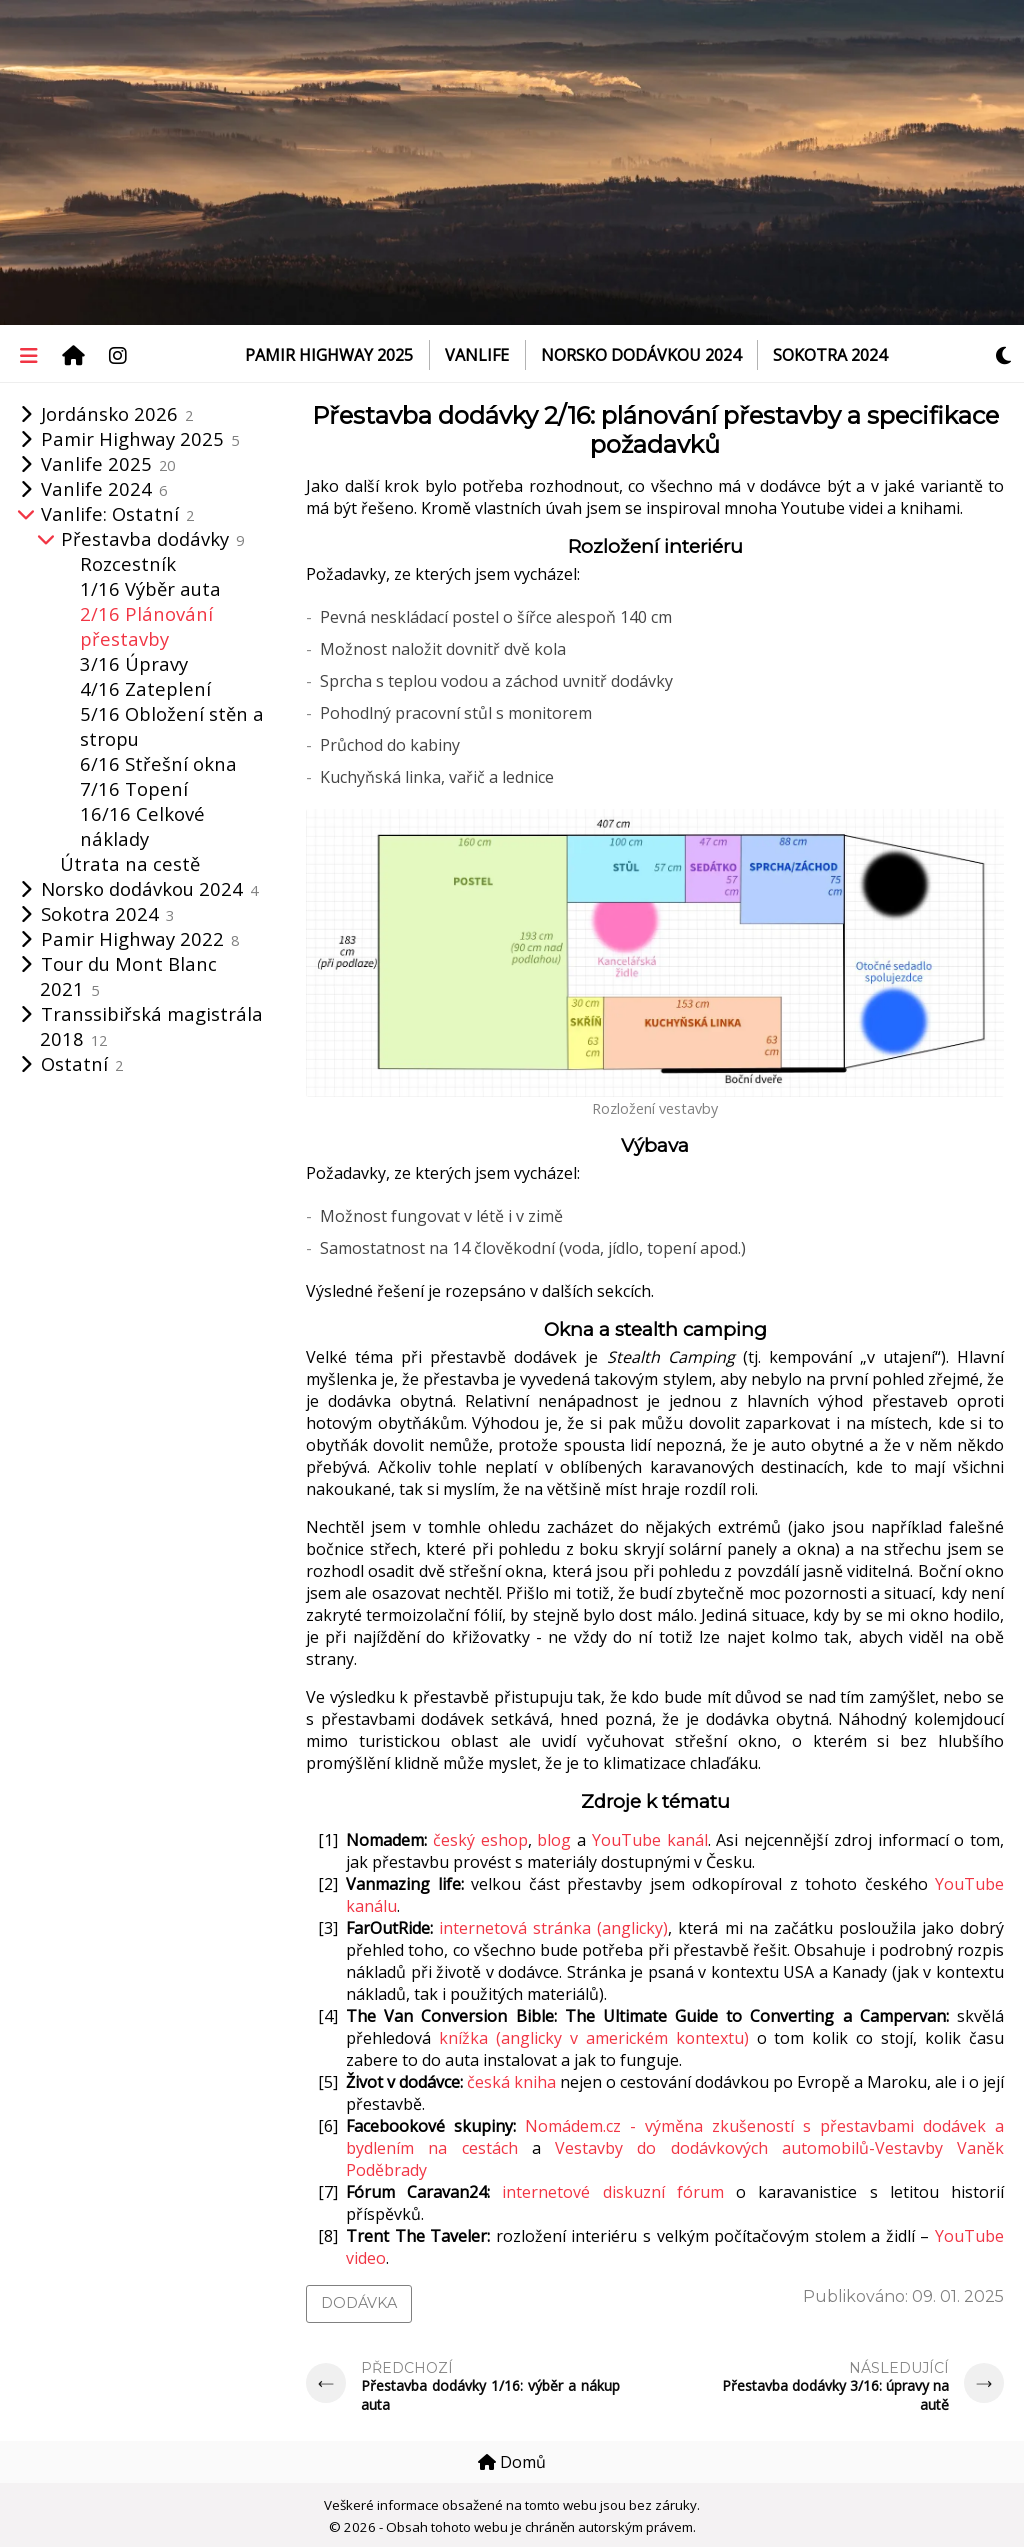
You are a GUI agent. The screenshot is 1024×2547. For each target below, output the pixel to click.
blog (554, 1840)
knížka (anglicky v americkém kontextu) (594, 2038)
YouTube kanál (650, 1840)
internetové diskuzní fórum (612, 2192)
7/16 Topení (134, 788)
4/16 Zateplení (145, 688)
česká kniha (511, 2082)
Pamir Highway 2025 (329, 355)
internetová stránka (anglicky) (553, 1928)
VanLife (477, 355)
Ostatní (82, 1063)
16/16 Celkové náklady (142, 826)
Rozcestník (128, 563)
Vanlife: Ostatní (117, 513)
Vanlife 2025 (108, 463)
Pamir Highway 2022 (140, 938)
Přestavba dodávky (152, 538)
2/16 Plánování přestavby (146, 626)
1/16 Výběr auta (150, 588)
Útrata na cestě (130, 863)
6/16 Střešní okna (158, 763)
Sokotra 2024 (830, 355)
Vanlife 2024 (104, 488)
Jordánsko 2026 (117, 413)
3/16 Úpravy (134, 663)
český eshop (480, 1840)
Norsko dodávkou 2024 (641, 355)
